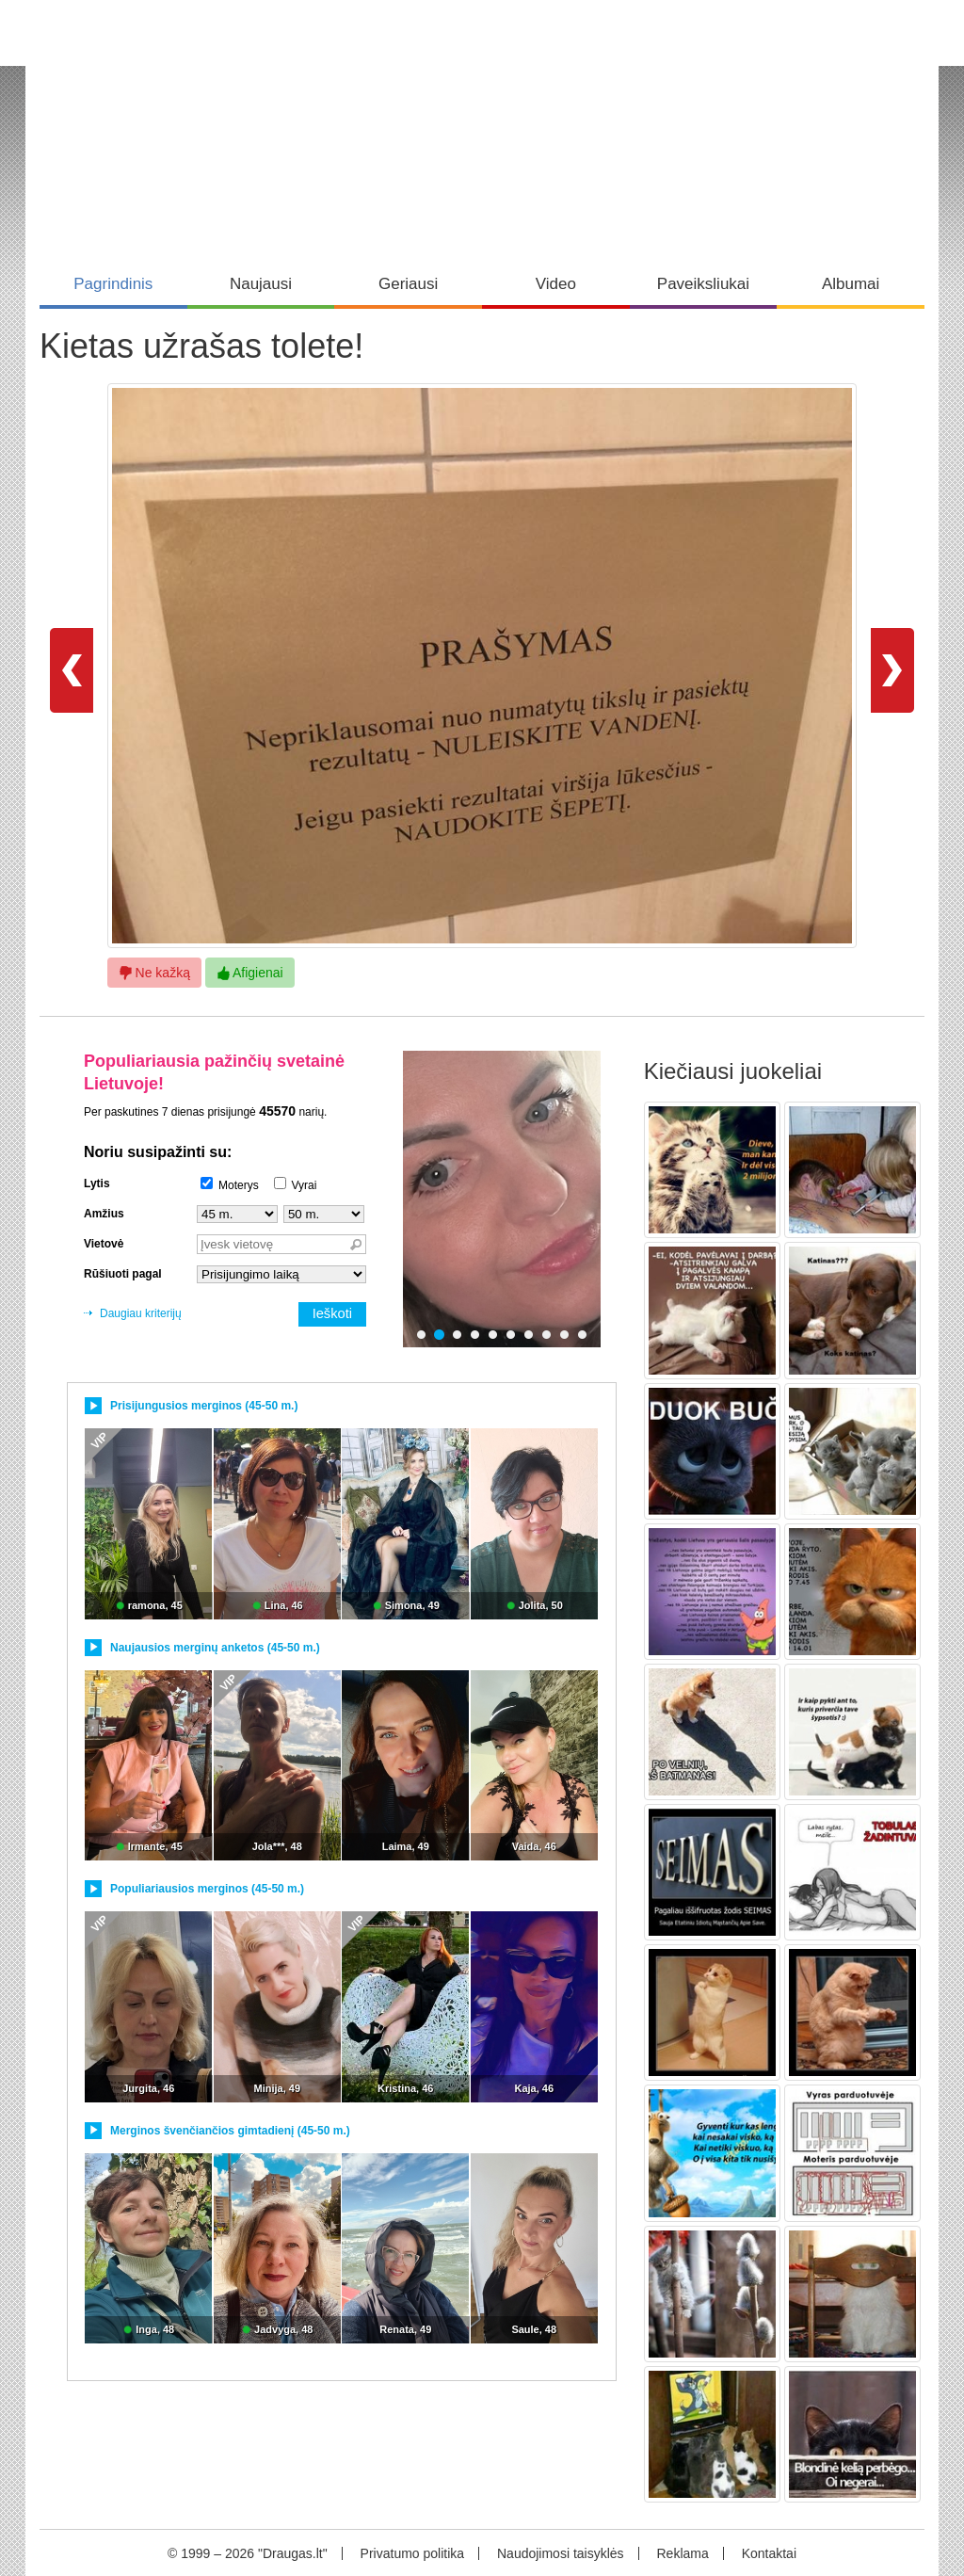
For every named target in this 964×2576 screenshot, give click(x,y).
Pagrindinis (113, 284)
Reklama (682, 2553)
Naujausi (261, 284)
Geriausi (408, 284)
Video (556, 284)
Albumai (850, 284)
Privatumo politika (413, 2553)
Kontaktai (769, 2553)
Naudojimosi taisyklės (560, 2553)
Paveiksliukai (703, 284)
